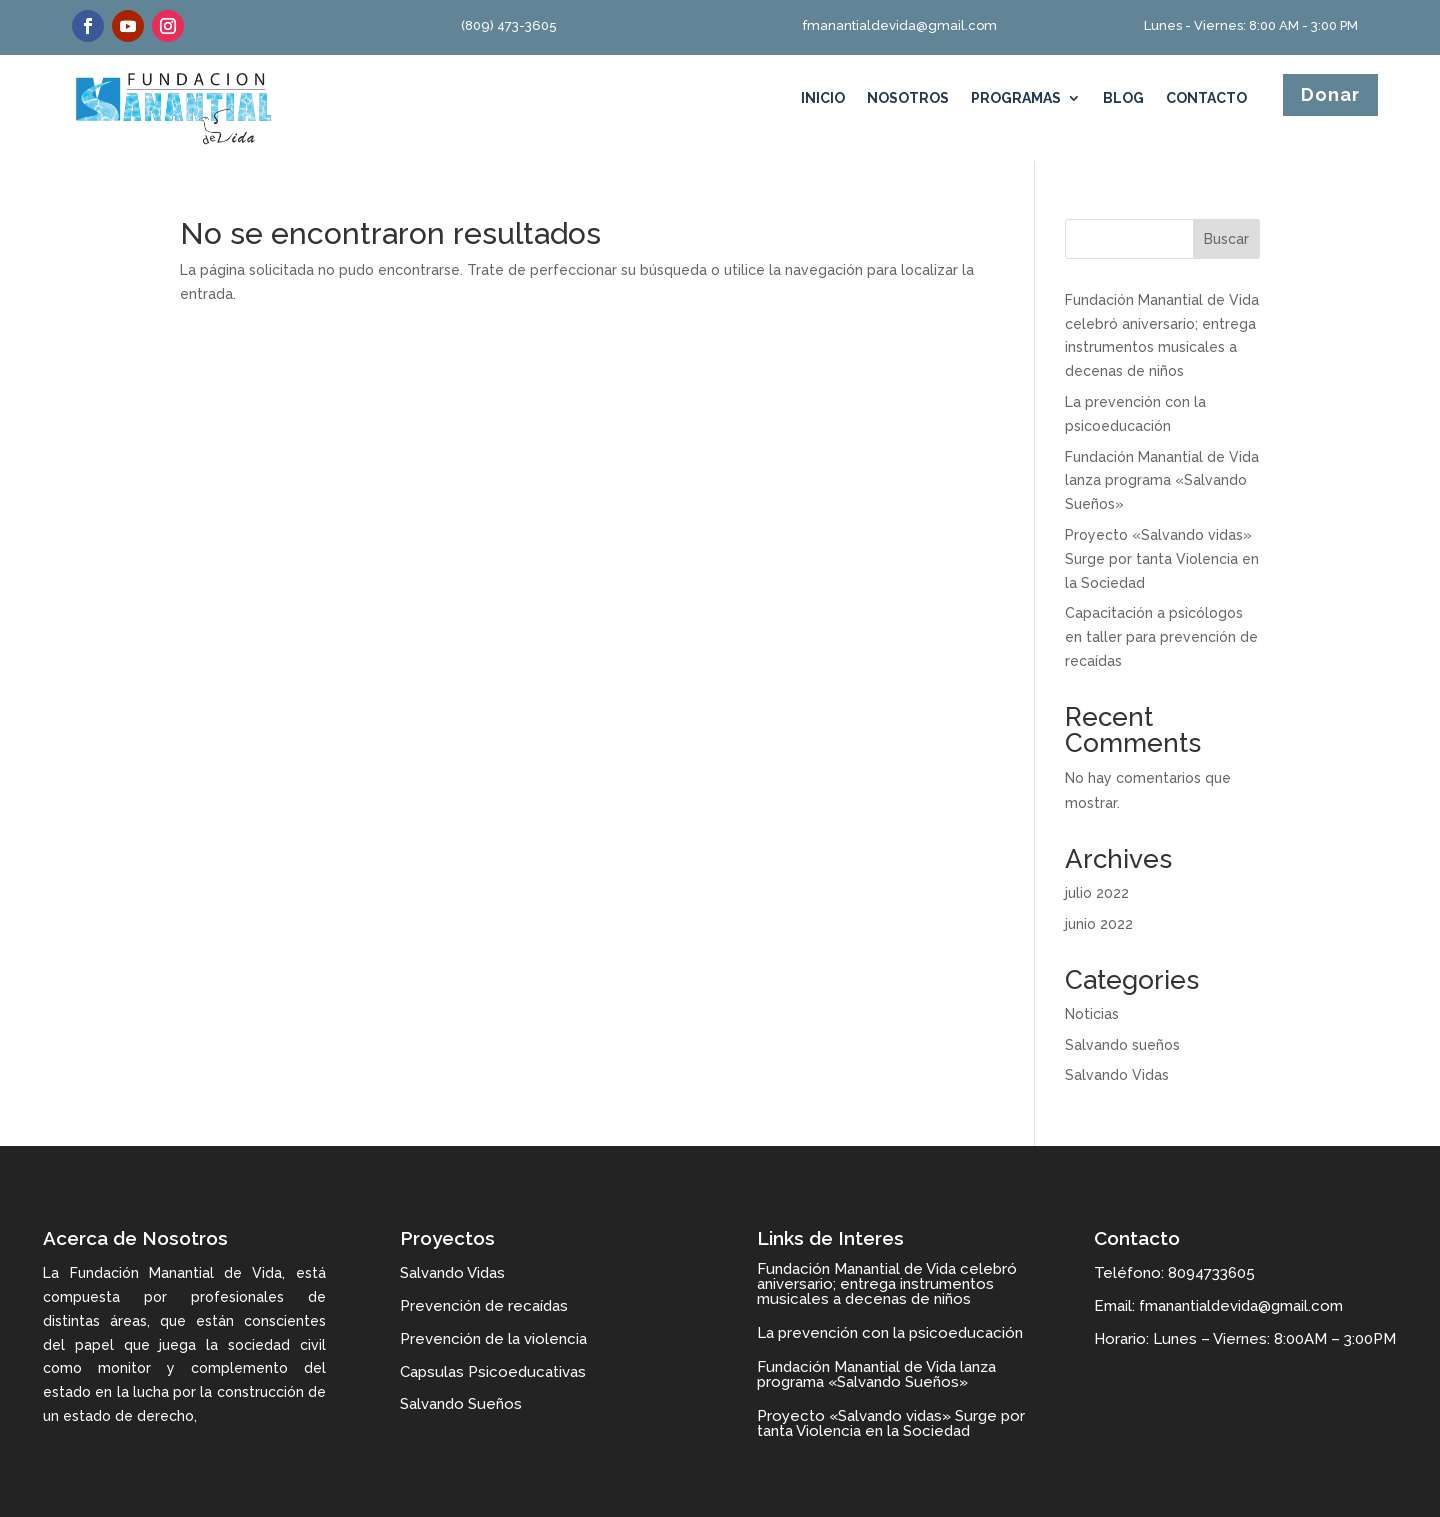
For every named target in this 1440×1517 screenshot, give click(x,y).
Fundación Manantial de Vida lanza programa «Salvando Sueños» (1162, 481)
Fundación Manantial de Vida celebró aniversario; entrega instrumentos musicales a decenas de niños (887, 1284)
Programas (1016, 98)
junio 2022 (1099, 924)
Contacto (1206, 98)
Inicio (823, 98)
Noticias (1092, 1014)
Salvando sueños (1122, 1045)
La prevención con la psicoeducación (890, 1333)
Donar (1330, 94)
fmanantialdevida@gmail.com (900, 25)
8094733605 (1211, 1273)
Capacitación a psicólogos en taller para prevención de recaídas (1161, 637)
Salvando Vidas (1117, 1075)
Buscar (1226, 239)
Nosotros (908, 98)
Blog (1123, 98)
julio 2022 (1097, 893)
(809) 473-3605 (509, 25)
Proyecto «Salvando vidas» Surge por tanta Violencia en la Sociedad (1162, 559)
